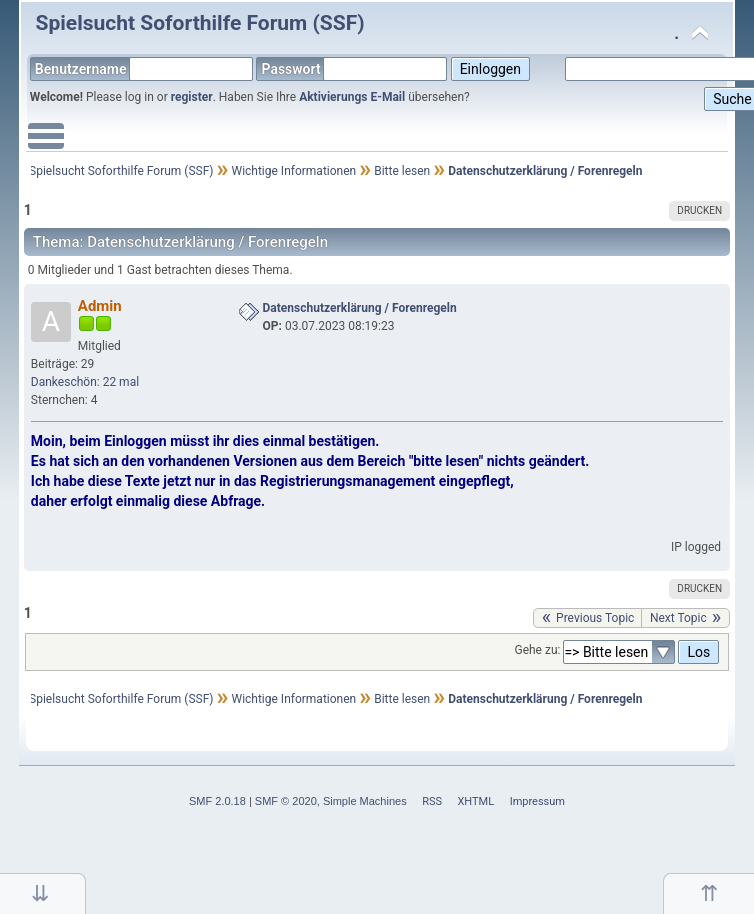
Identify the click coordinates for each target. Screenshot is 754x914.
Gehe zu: (537, 650)
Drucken (699, 210)
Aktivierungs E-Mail (352, 97)
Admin (100, 306)
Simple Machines (365, 801)
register (192, 97)
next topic (678, 618)
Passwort (354, 69)
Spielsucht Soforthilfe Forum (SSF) (200, 23)
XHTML (475, 801)
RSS (432, 801)
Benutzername (144, 69)
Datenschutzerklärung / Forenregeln (360, 308)
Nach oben (708, 893)
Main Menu (46, 146)
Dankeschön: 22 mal (85, 382)
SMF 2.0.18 (217, 801)
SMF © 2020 (286, 801)
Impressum (537, 801)
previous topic (595, 618)
